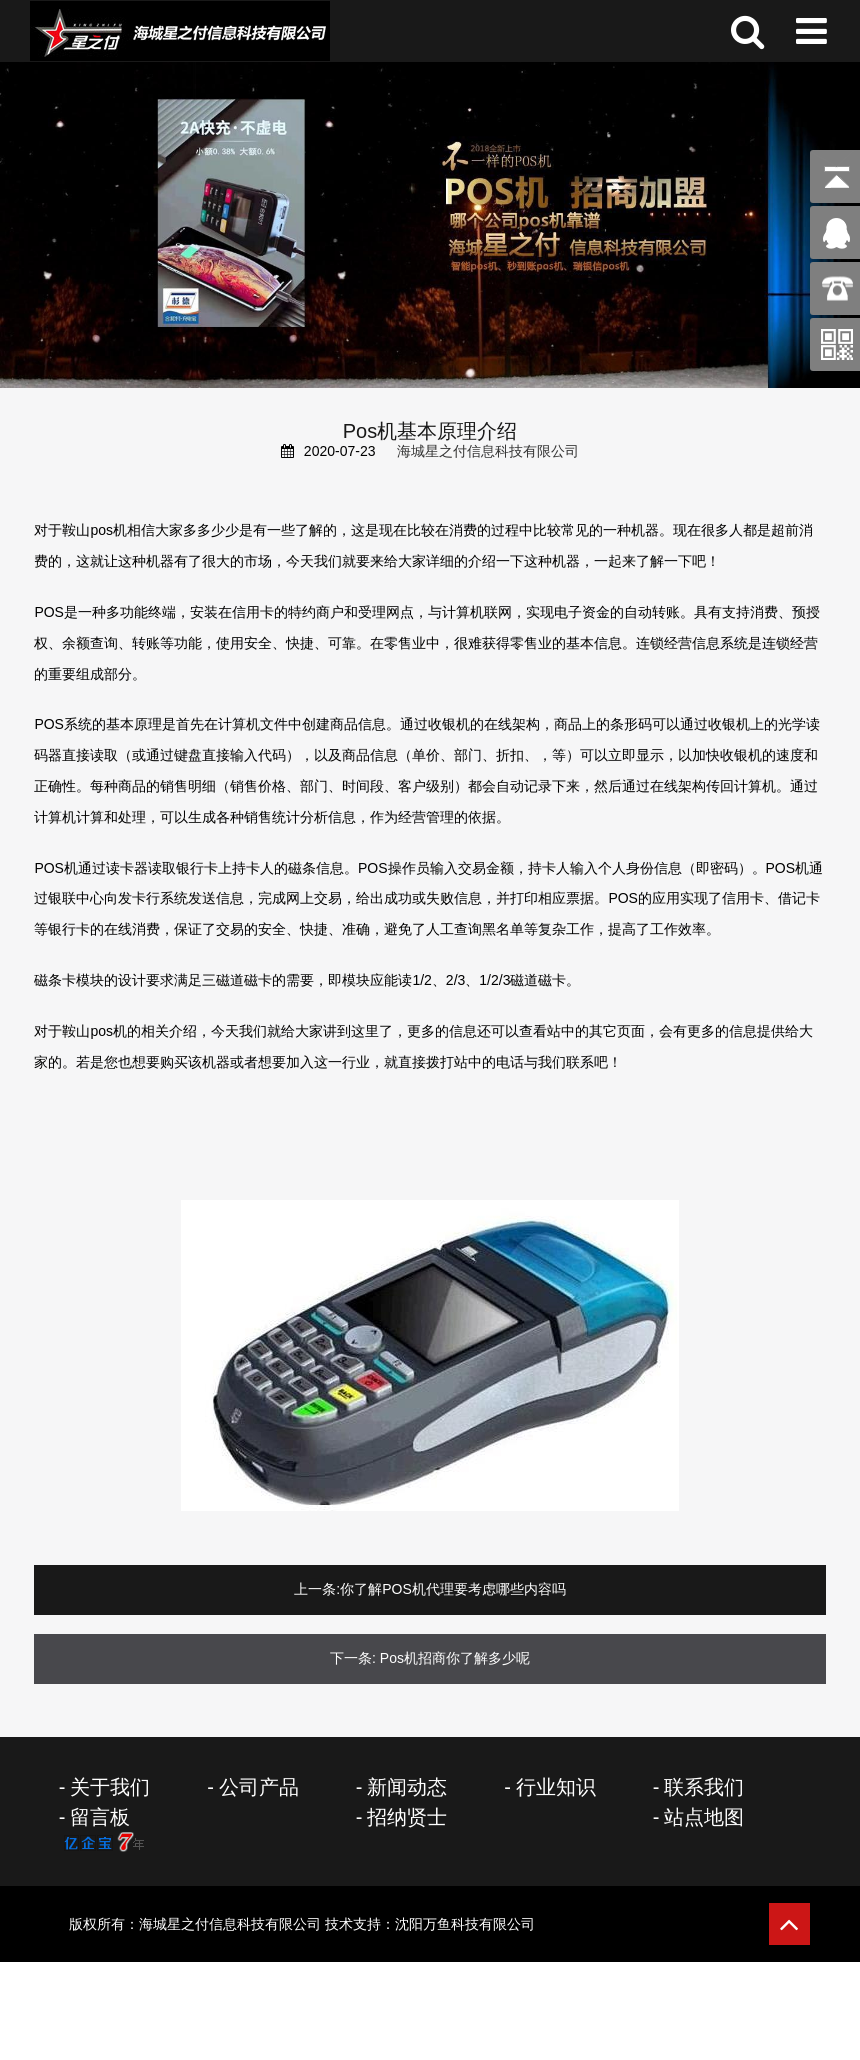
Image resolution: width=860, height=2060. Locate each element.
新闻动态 (407, 1787)
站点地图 (704, 1817)
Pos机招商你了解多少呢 (455, 1658)
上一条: (317, 1589)
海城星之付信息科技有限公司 (488, 451)
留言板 (100, 1817)
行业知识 (556, 1787)
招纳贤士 (407, 1817)
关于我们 (110, 1787)
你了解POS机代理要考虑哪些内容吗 (453, 1589)
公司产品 (259, 1787)
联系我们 (704, 1787)
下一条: (353, 1658)
